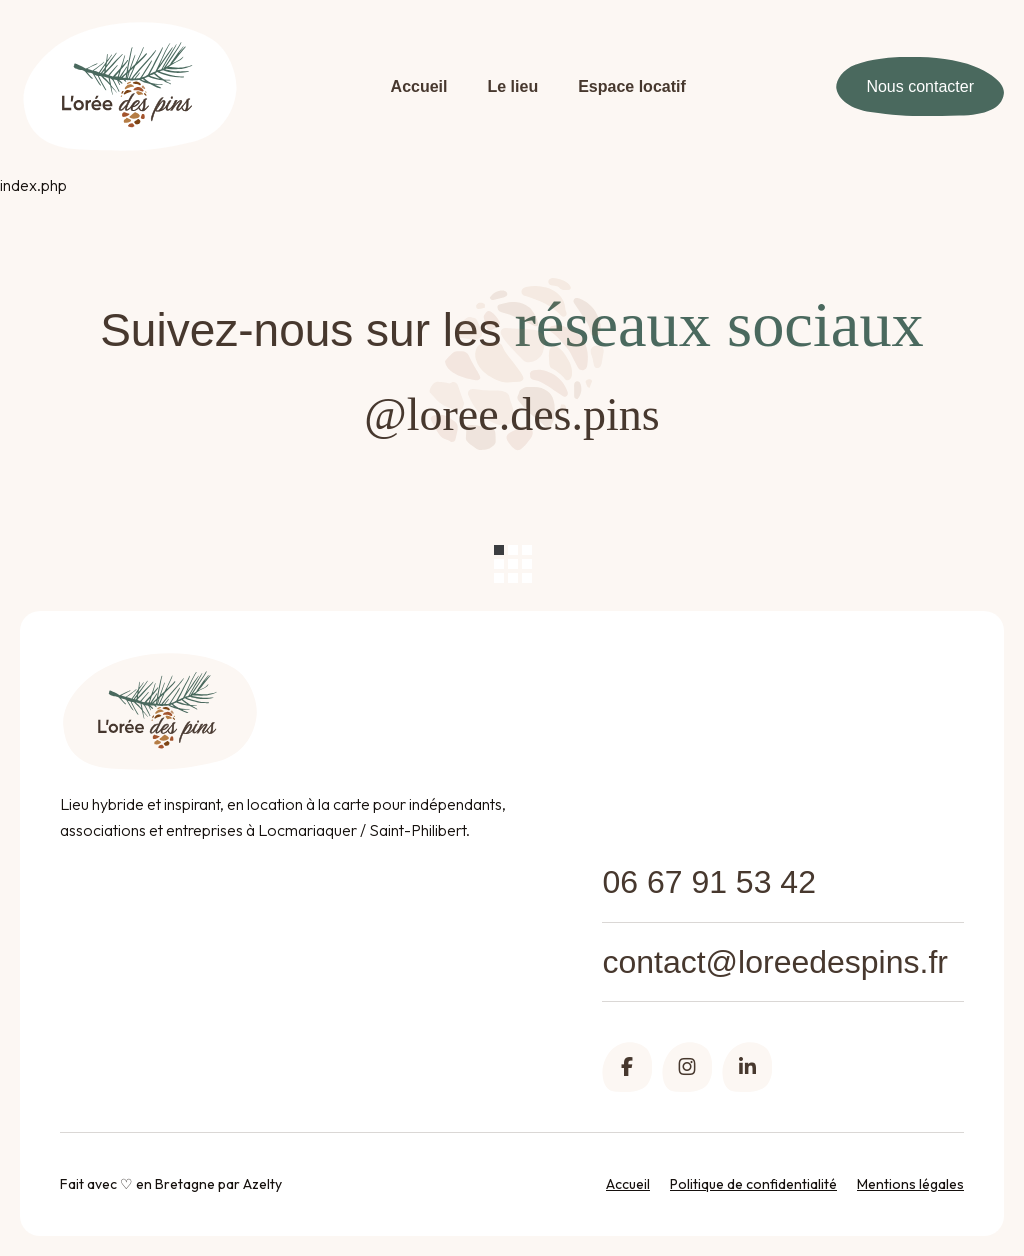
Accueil (419, 86)
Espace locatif (632, 86)
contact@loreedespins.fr (775, 962)
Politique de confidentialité (753, 1184)
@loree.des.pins (511, 414)
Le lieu (513, 86)
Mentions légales (910, 1184)
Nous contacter (920, 86)
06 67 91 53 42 (709, 882)
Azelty (262, 1184)
